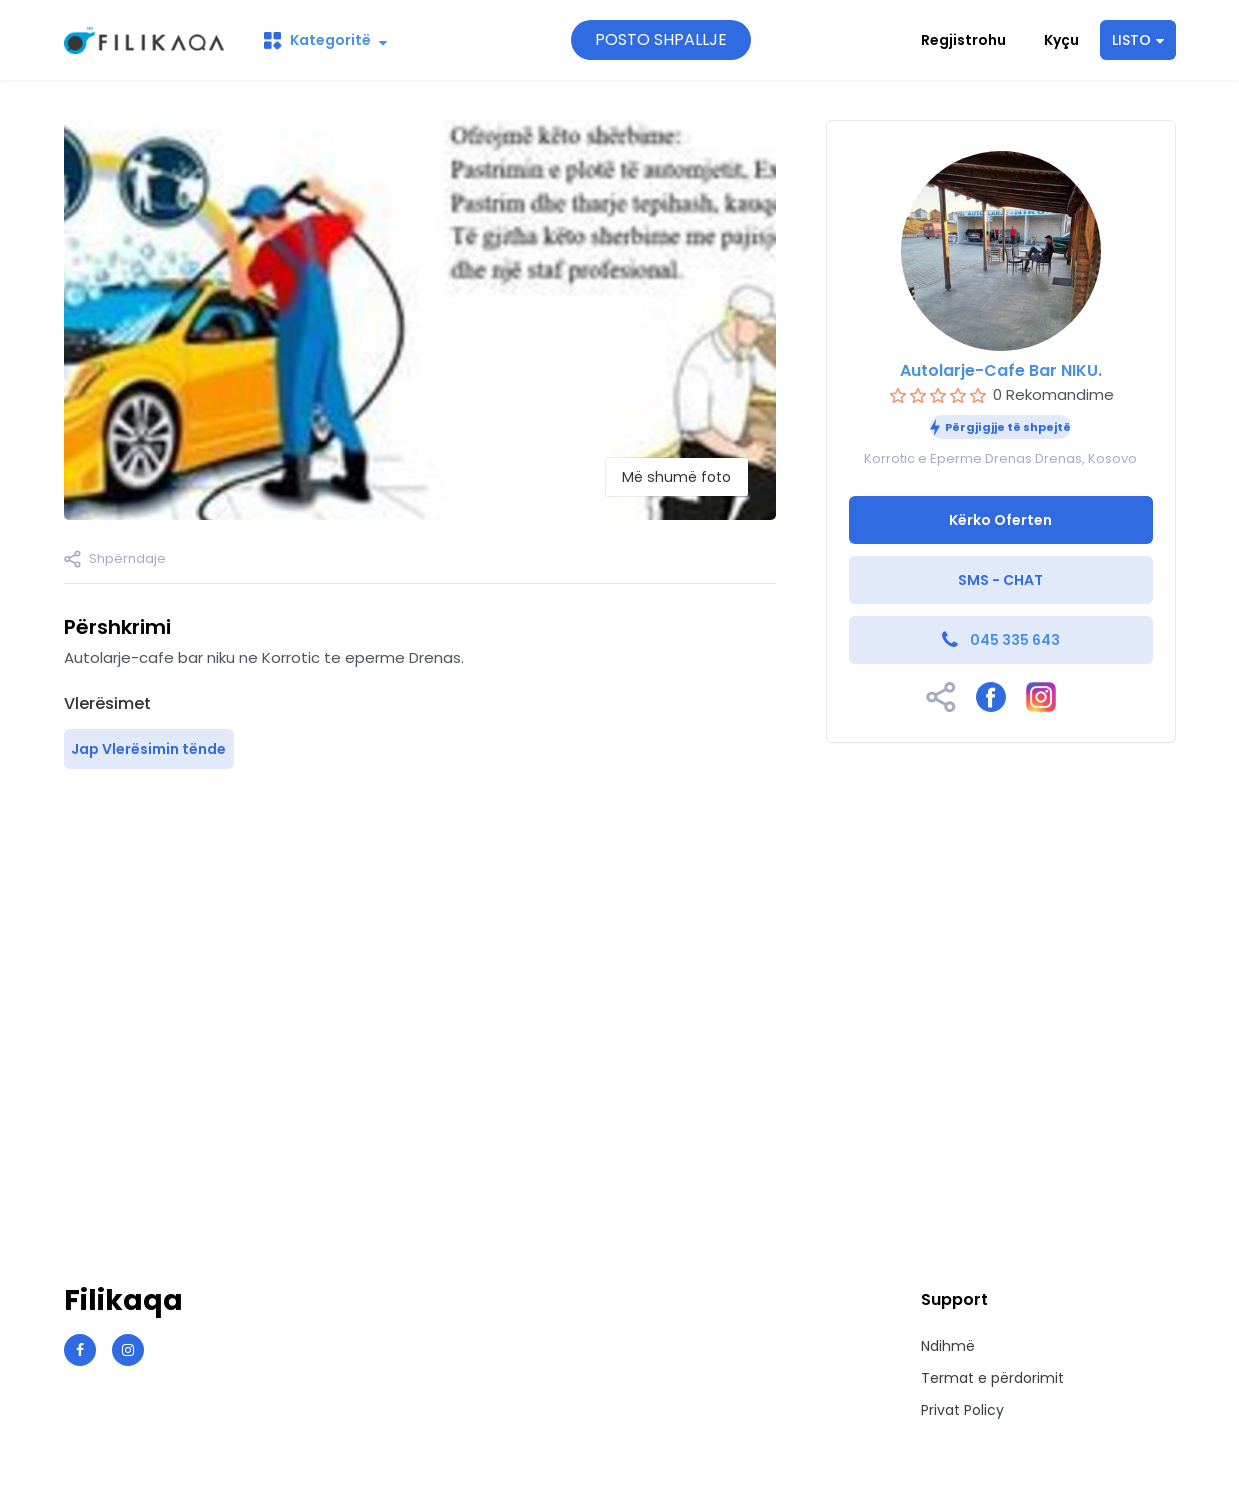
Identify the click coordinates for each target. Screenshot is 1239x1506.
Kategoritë (325, 40)
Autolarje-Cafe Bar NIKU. (1001, 370)
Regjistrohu (963, 40)
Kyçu (1061, 40)
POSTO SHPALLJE (661, 39)
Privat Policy (962, 1410)
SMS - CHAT (1000, 580)
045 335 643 (1015, 640)
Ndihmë (948, 1346)
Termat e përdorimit (992, 1378)
